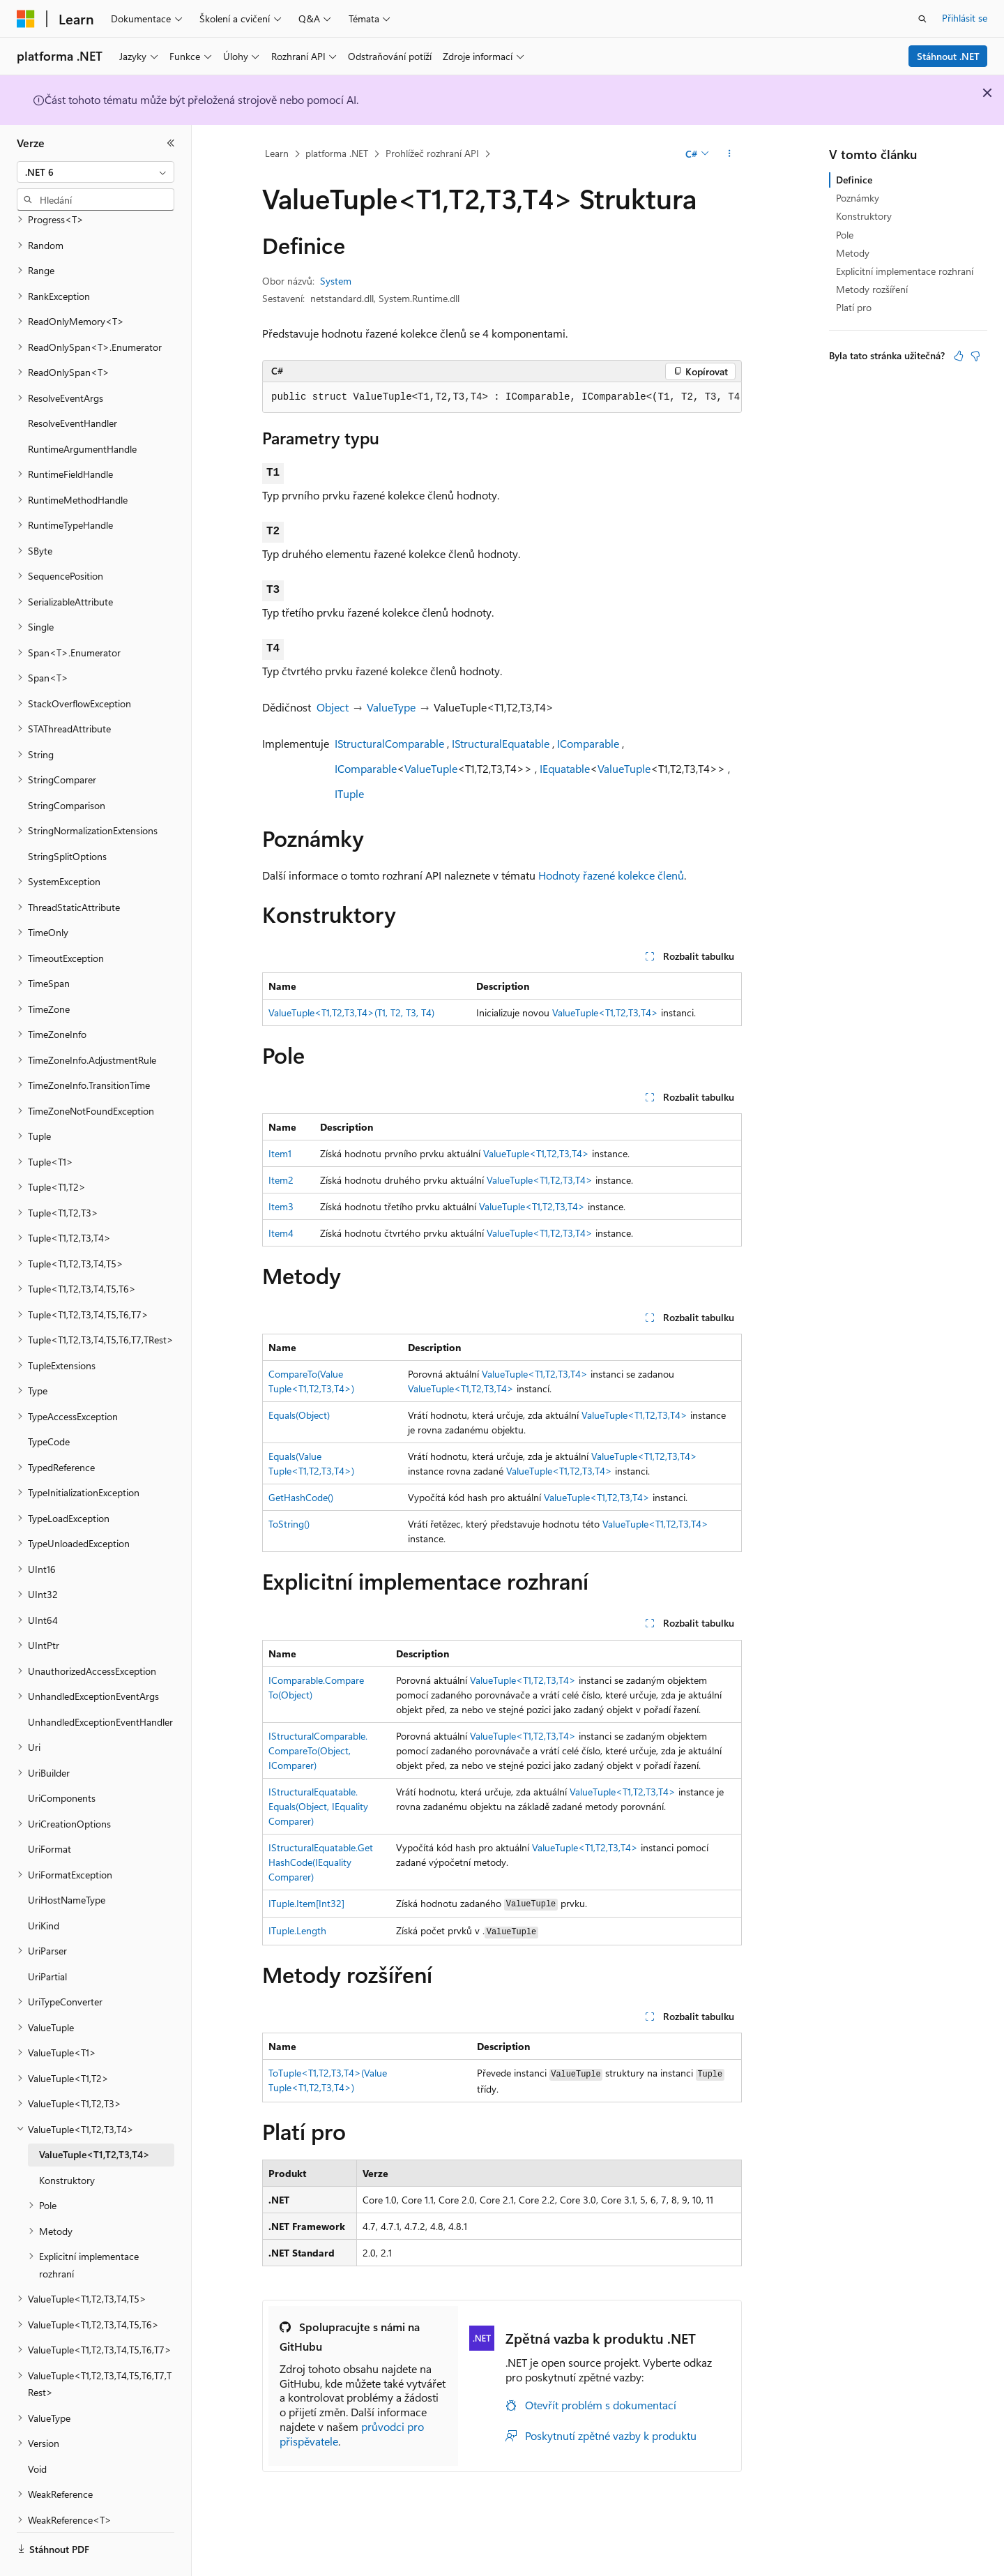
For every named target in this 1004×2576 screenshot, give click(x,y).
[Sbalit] (170, 143)
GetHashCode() (300, 1497)
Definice (854, 179)
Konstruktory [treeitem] (67, 2141)
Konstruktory (864, 216)
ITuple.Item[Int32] (306, 1903)
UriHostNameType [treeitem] (66, 1861)
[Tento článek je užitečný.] (958, 355)
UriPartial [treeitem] (47, 1938)
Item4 (281, 1233)
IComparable (588, 743)
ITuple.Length (297, 1930)
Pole (844, 234)
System (335, 280)
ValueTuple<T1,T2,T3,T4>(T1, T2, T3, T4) (351, 1012)
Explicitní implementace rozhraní (904, 271)
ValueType (391, 707)
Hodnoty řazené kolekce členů (611, 875)
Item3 (281, 1206)
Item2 (281, 1180)
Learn (277, 153)
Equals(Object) (299, 1415)
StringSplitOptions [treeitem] (67, 817)
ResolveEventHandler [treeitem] (72, 384)
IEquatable (565, 768)
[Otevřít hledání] (922, 18)
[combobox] (95, 172)
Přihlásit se (964, 17)
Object (333, 707)
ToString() (289, 1523)
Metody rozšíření (872, 289)
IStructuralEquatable (500, 743)
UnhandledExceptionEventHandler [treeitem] (100, 1683)
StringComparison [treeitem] (66, 767)
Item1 (279, 1153)
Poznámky (857, 197)
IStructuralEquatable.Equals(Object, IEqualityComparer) (318, 1806)
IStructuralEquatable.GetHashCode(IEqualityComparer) (320, 1862)
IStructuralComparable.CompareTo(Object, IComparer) (317, 1750)
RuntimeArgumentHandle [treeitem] (82, 410)
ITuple (349, 793)
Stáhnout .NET (948, 56)
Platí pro (854, 307)
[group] (502, 397)
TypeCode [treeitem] (49, 1403)
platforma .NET (336, 153)
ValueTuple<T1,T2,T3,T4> (605, 1012)
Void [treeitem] (37, 2430)
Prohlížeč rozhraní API (432, 153)
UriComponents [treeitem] (62, 1759)
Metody (852, 252)
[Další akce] (729, 154)
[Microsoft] (26, 19)
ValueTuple (430, 768)
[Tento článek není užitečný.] (975, 355)
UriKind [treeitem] (43, 1887)
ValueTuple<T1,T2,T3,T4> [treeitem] (94, 2116)
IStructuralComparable (389, 743)
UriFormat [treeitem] (49, 1810)
